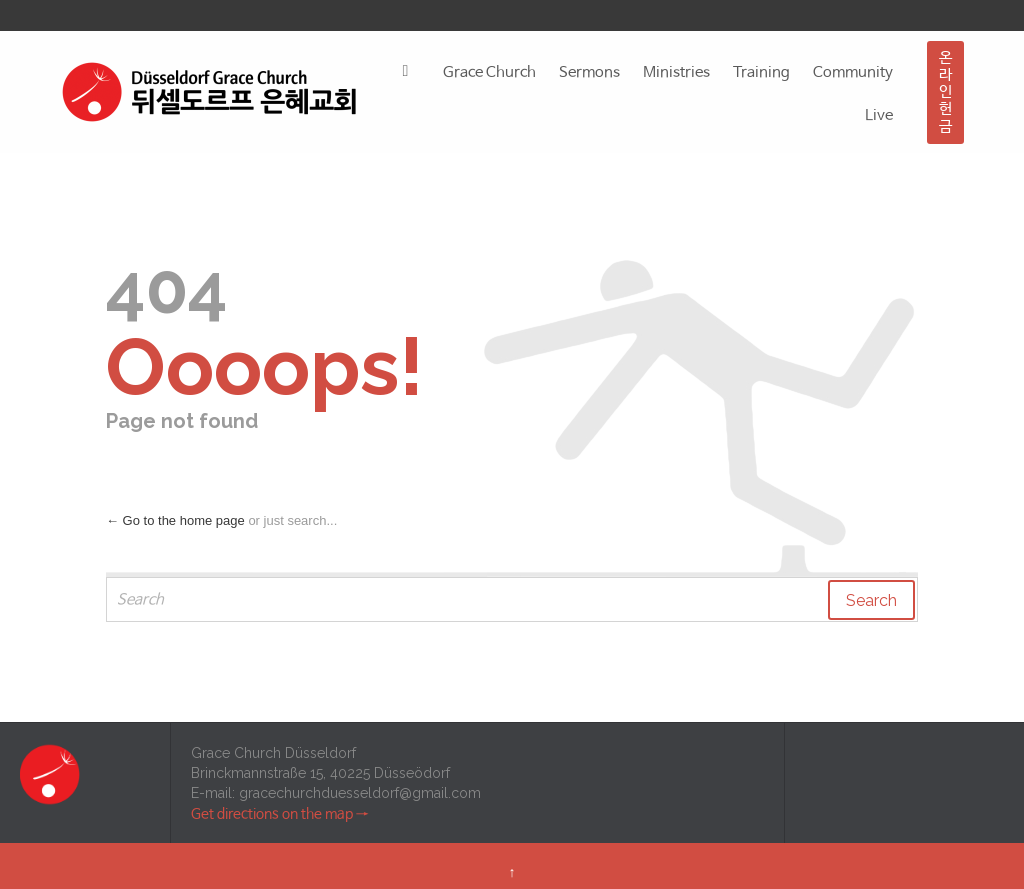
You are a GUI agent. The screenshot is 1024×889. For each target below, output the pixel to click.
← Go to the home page (175, 520)
